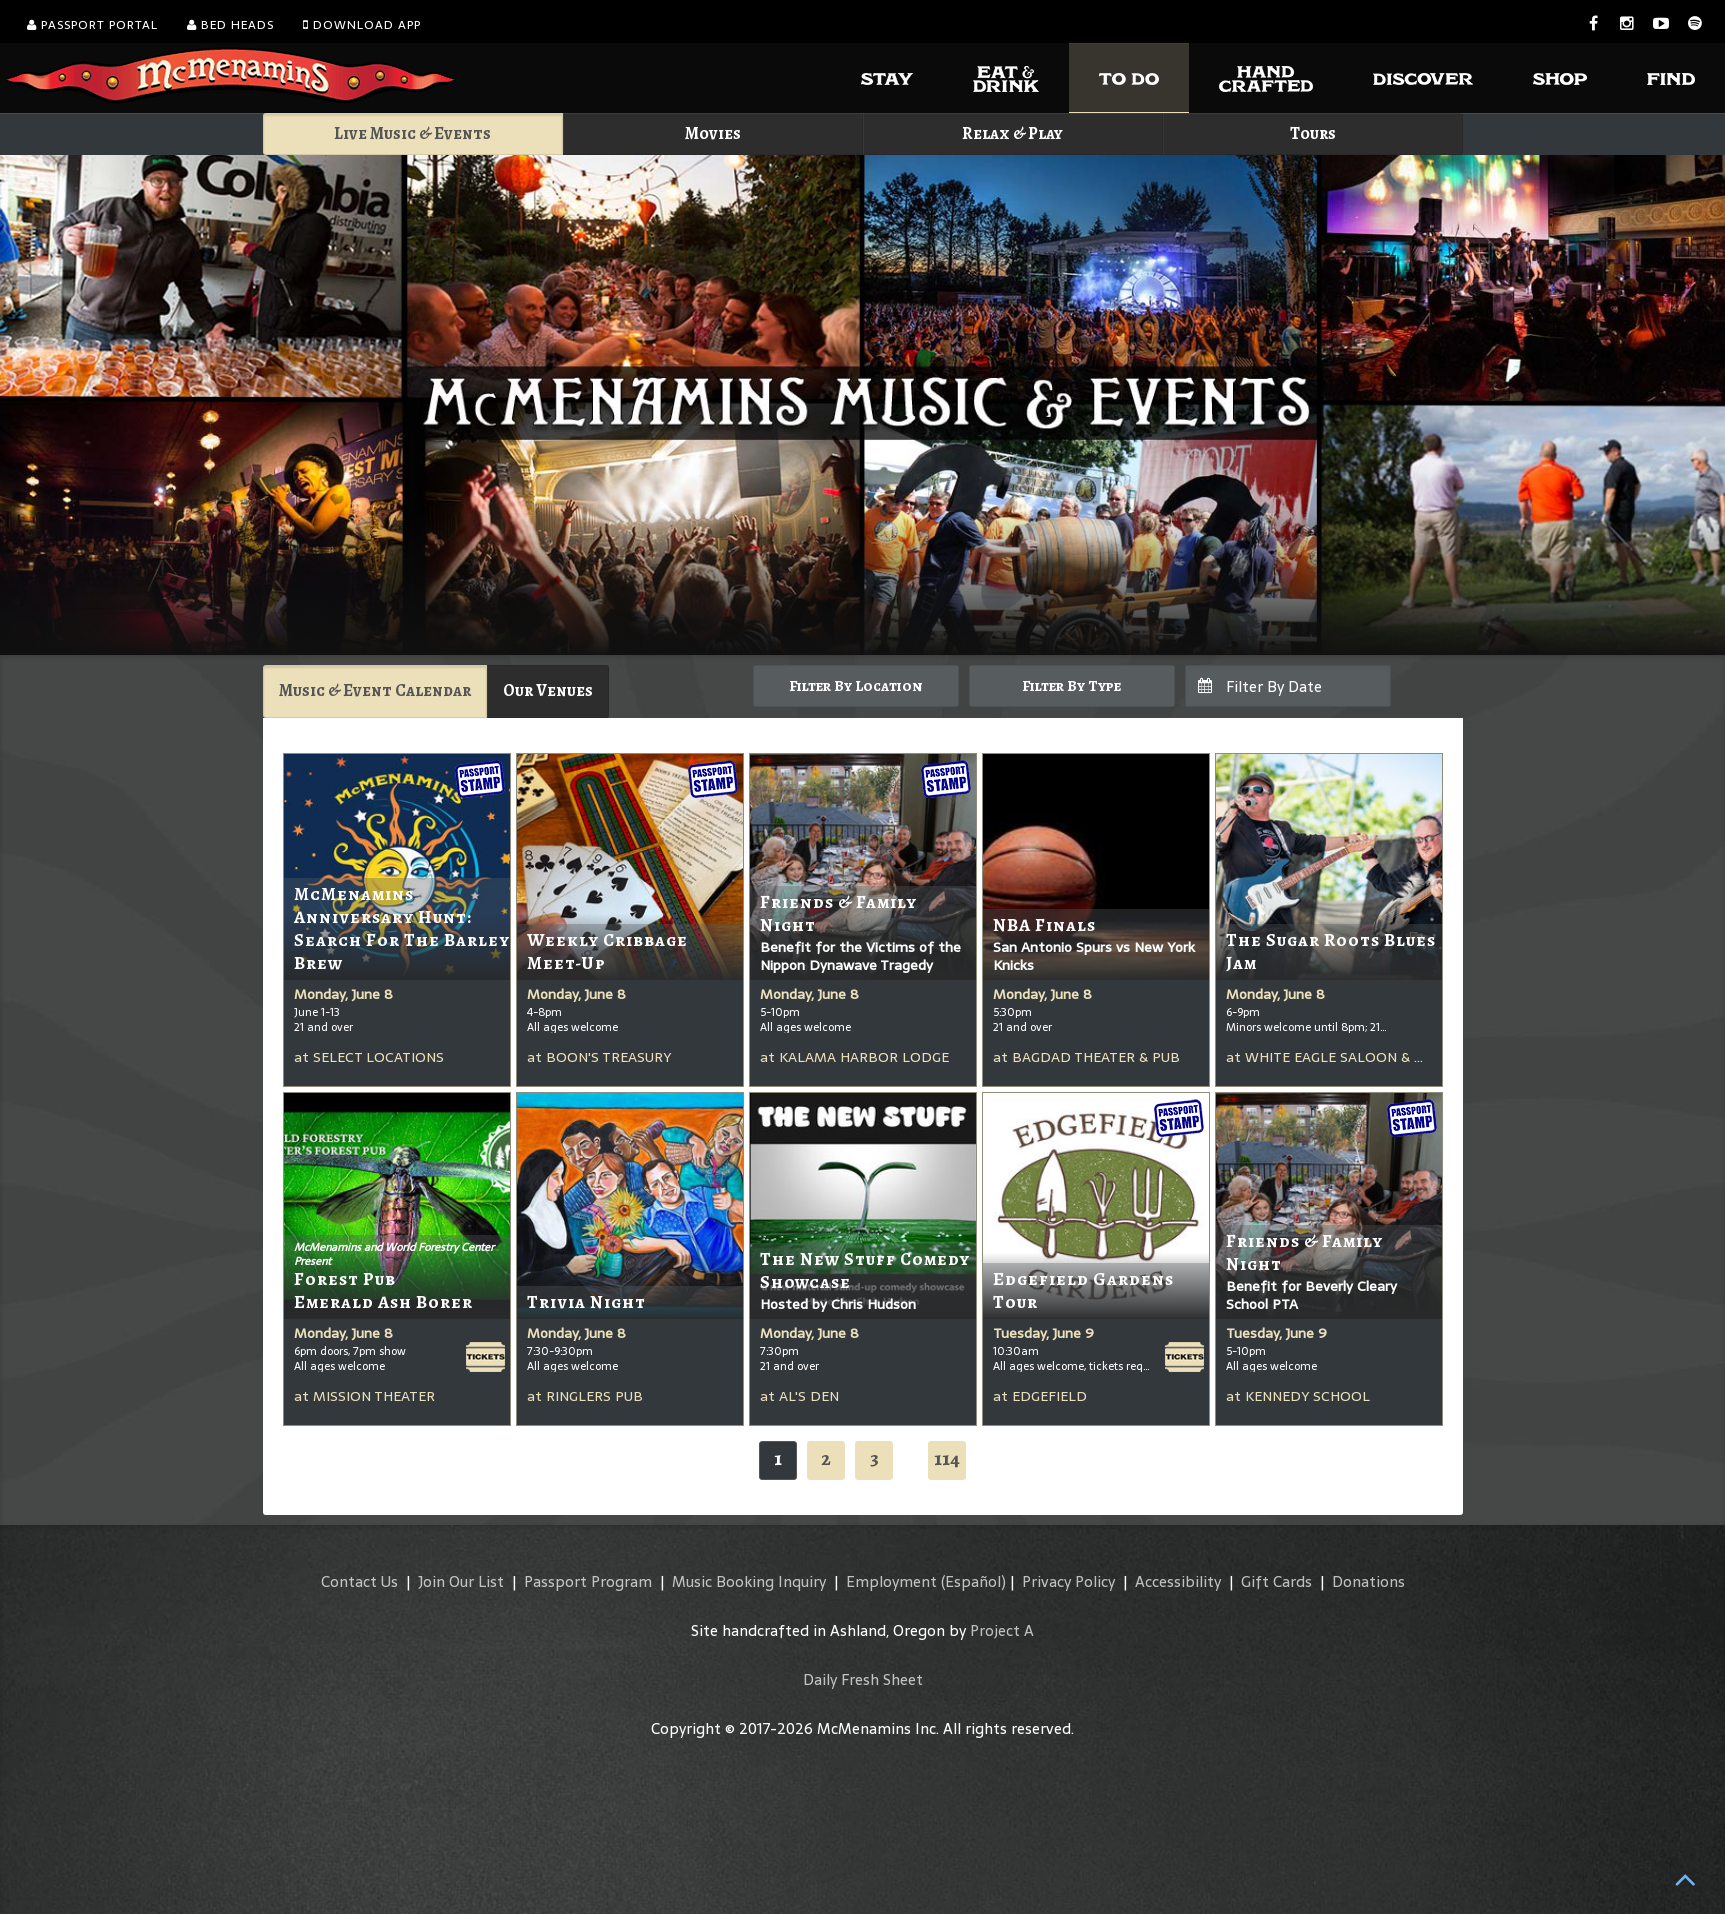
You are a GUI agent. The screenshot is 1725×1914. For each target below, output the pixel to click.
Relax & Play (1012, 133)
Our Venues (548, 690)
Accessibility (1178, 1581)
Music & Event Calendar (375, 690)
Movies (713, 133)
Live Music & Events (412, 133)
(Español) (973, 1581)
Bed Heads (230, 25)
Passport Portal (92, 25)
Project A (1002, 1630)
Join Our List (461, 1581)
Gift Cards (1276, 1581)
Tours (1313, 133)
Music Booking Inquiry (749, 1581)
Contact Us (359, 1581)
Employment (891, 1581)
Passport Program (588, 1581)
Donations (1368, 1581)
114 (947, 1458)
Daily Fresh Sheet (863, 1679)
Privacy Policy (1068, 1581)
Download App (362, 25)
